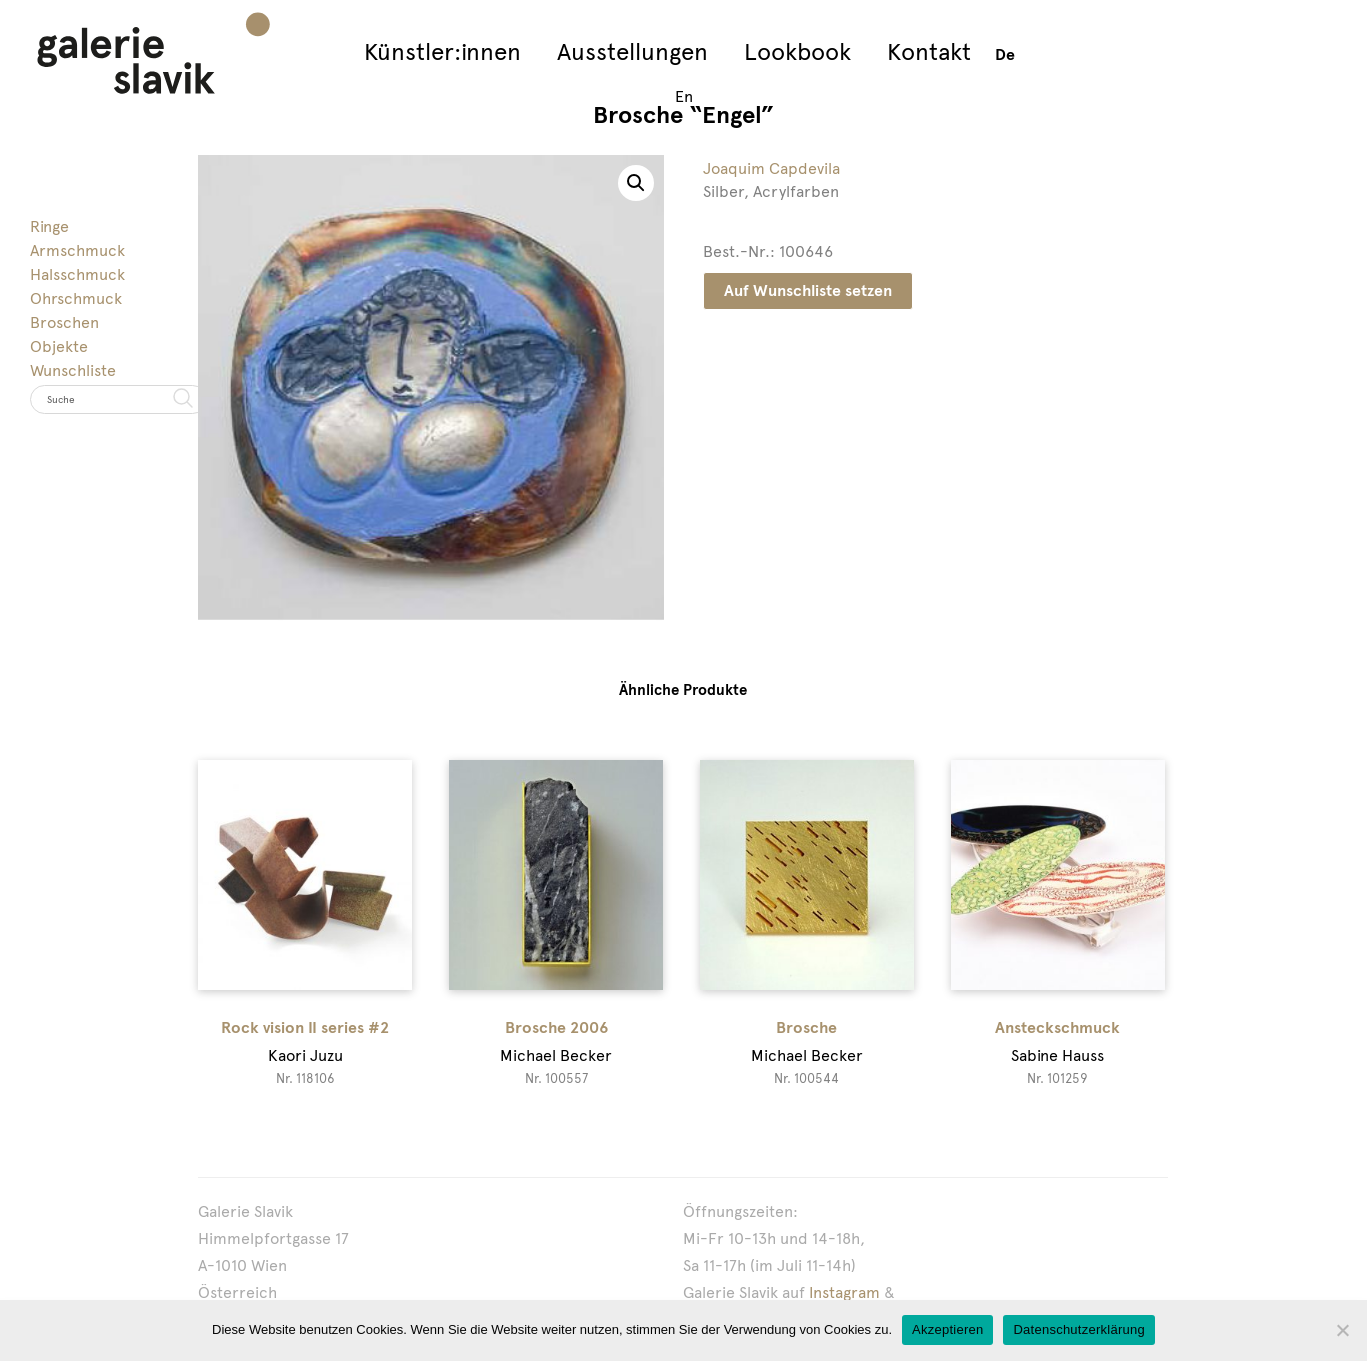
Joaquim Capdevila (771, 168)
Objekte (59, 346)
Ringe (49, 226)
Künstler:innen (442, 51)
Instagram (844, 1292)
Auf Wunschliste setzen (808, 290)
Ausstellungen (632, 51)
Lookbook (797, 51)
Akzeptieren (947, 1329)
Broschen (64, 322)
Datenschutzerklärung (1078, 1329)
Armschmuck (77, 250)
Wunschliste (73, 370)
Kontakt (929, 51)
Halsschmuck (77, 274)
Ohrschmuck (76, 298)
